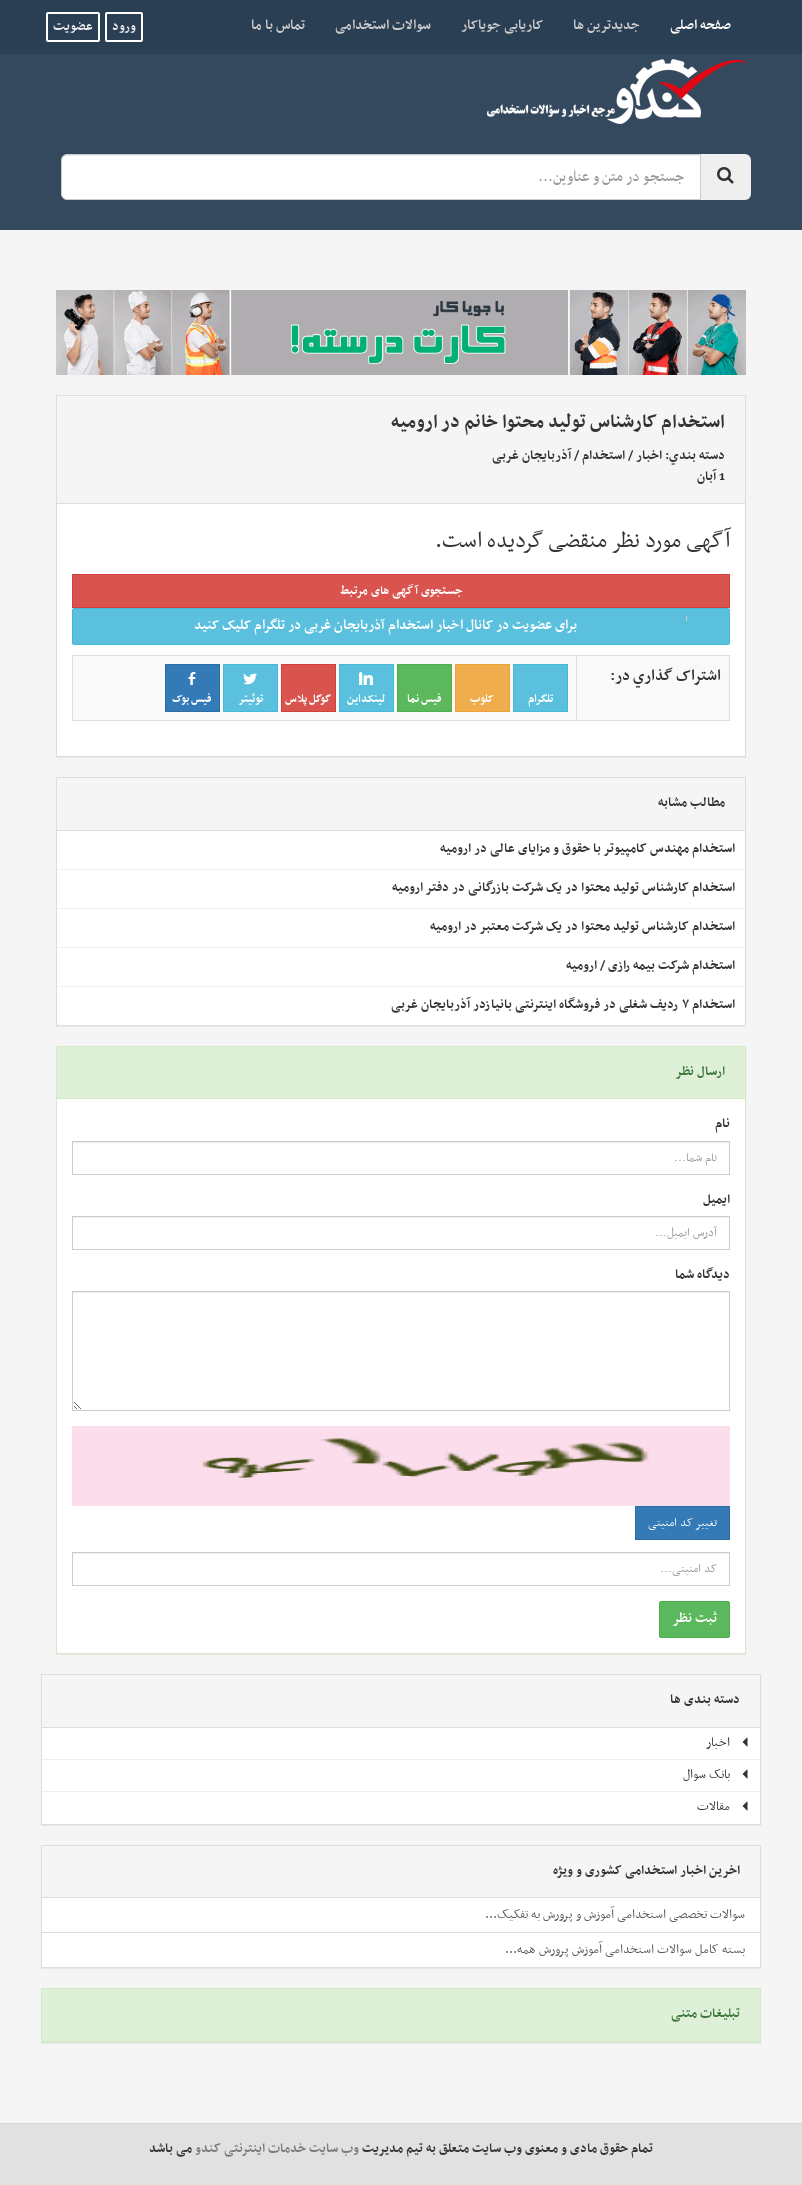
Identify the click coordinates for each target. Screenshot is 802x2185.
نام (722, 1124)
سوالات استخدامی (383, 25)
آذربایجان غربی (531, 456)
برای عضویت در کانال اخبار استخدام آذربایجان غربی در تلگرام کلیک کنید (455, 625)
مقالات (723, 1807)
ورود (124, 27)
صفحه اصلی (693, 25)
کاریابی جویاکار (502, 25)
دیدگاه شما (702, 1275)
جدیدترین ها (606, 25)
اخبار (649, 456)
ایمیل (716, 1200)
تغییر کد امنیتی (682, 1523)
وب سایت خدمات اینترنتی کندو (277, 2149)
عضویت (73, 27)
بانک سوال (716, 1775)
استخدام (603, 456)
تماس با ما (278, 25)
